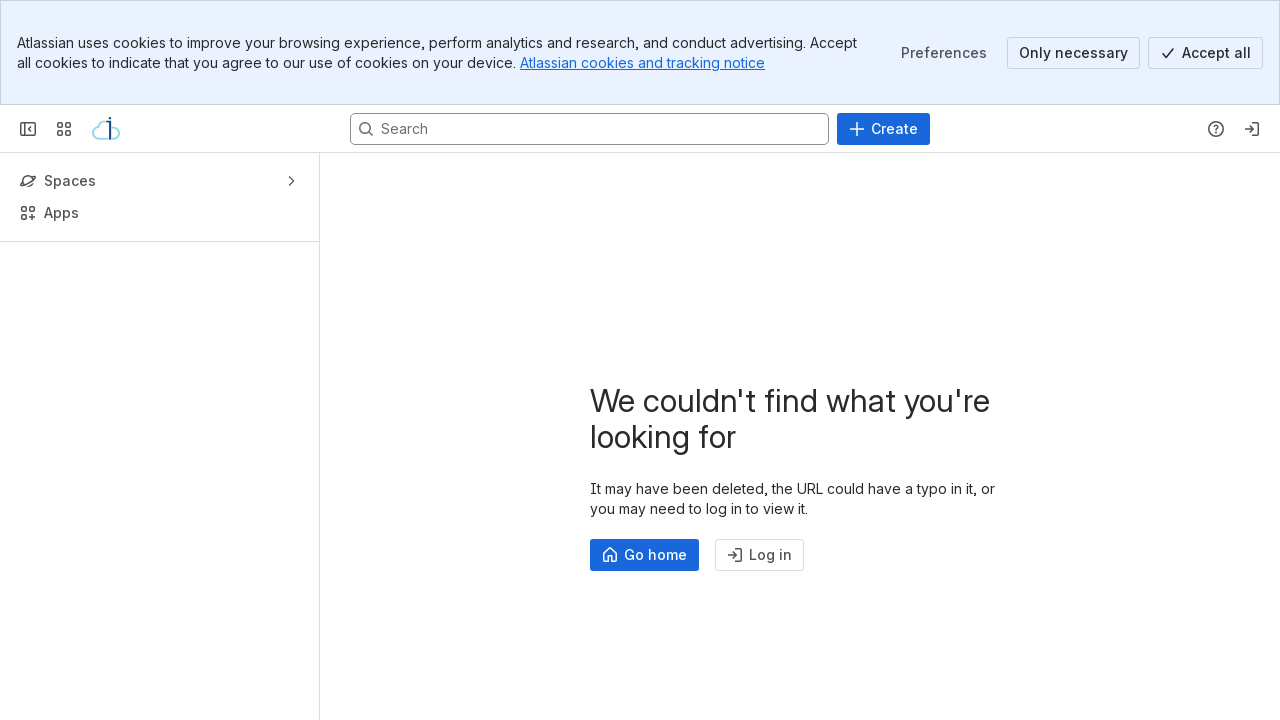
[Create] (883, 129)
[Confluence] (106, 129)
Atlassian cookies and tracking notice (642, 62)
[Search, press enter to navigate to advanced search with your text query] (589, 129)
